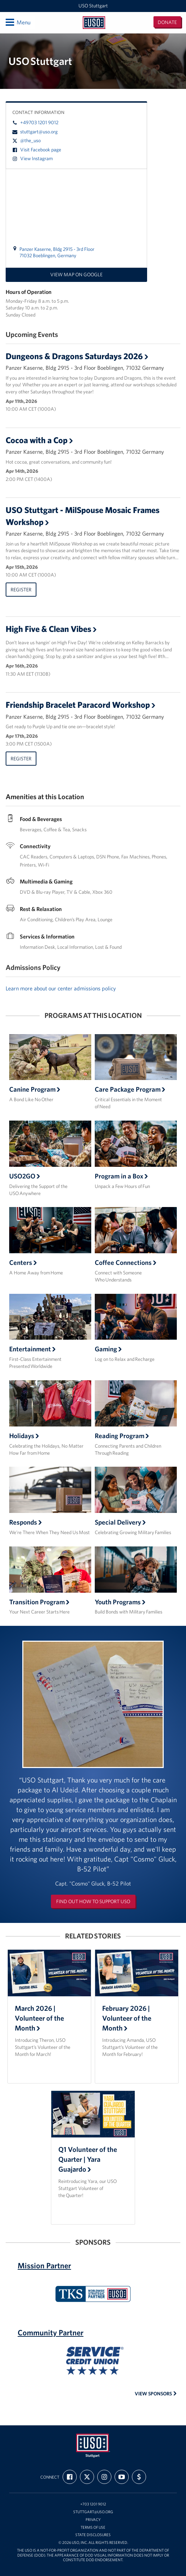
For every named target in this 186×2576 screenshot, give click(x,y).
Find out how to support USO (93, 1901)
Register (21, 589)
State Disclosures (93, 2535)
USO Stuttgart (93, 5)
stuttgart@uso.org (35, 131)
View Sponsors (156, 2393)
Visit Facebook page (36, 149)
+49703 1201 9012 (35, 122)
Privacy (93, 2519)
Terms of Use (93, 2527)
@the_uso (26, 140)
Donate (167, 22)
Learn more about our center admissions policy (61, 988)
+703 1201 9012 (93, 2504)
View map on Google (76, 274)
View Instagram (32, 158)
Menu (17, 22)
